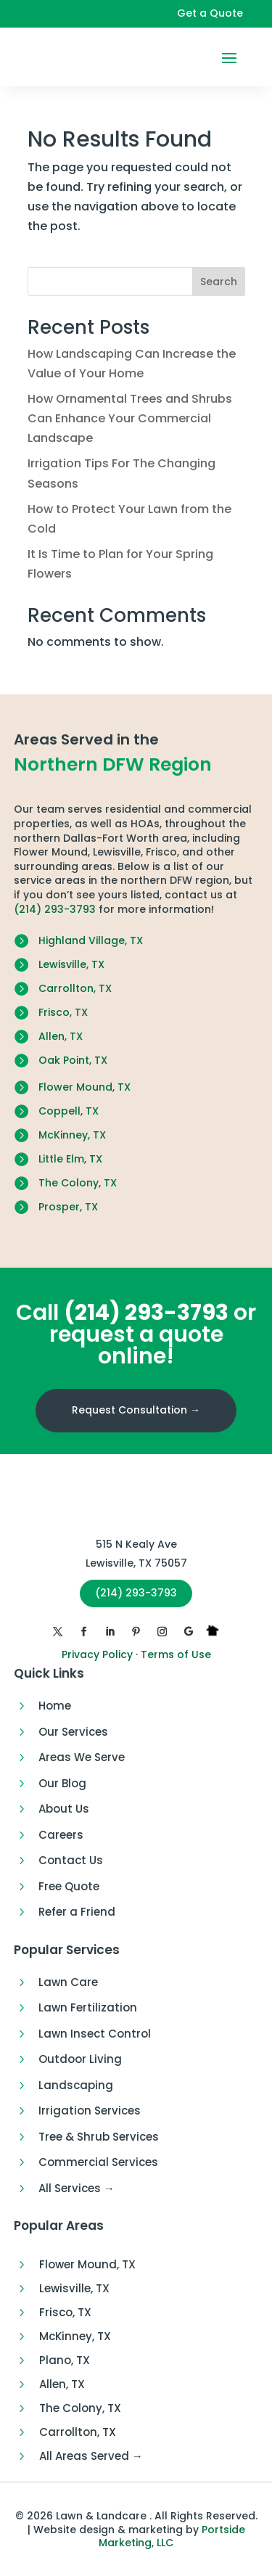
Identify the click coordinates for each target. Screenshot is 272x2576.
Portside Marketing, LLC (172, 2536)
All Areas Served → (91, 2456)
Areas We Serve (81, 1757)
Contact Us (70, 1860)
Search (218, 281)
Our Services (73, 1731)
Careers (60, 1834)
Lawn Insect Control (94, 2033)
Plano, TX (64, 2360)
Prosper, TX (68, 1206)
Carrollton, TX (75, 988)
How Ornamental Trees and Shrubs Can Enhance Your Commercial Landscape (130, 418)
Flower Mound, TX (84, 1087)
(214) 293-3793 (55, 909)
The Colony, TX (77, 1183)
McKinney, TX (72, 1135)
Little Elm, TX (70, 1159)
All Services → (76, 2188)
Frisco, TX (63, 1012)
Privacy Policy (97, 1654)
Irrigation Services (89, 2110)
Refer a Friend (76, 1911)
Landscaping (75, 2085)
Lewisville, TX (71, 964)
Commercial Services (98, 2162)
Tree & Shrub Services (98, 2136)
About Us (63, 1808)
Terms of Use (176, 1654)
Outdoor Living (80, 2059)
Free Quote (68, 1886)
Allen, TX (60, 1036)
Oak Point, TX (72, 1060)
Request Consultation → (136, 1410)
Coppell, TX (68, 1111)
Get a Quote (210, 13)
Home (54, 1705)
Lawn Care (68, 1982)
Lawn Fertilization (87, 2007)
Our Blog (62, 1783)
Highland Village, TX (90, 940)
